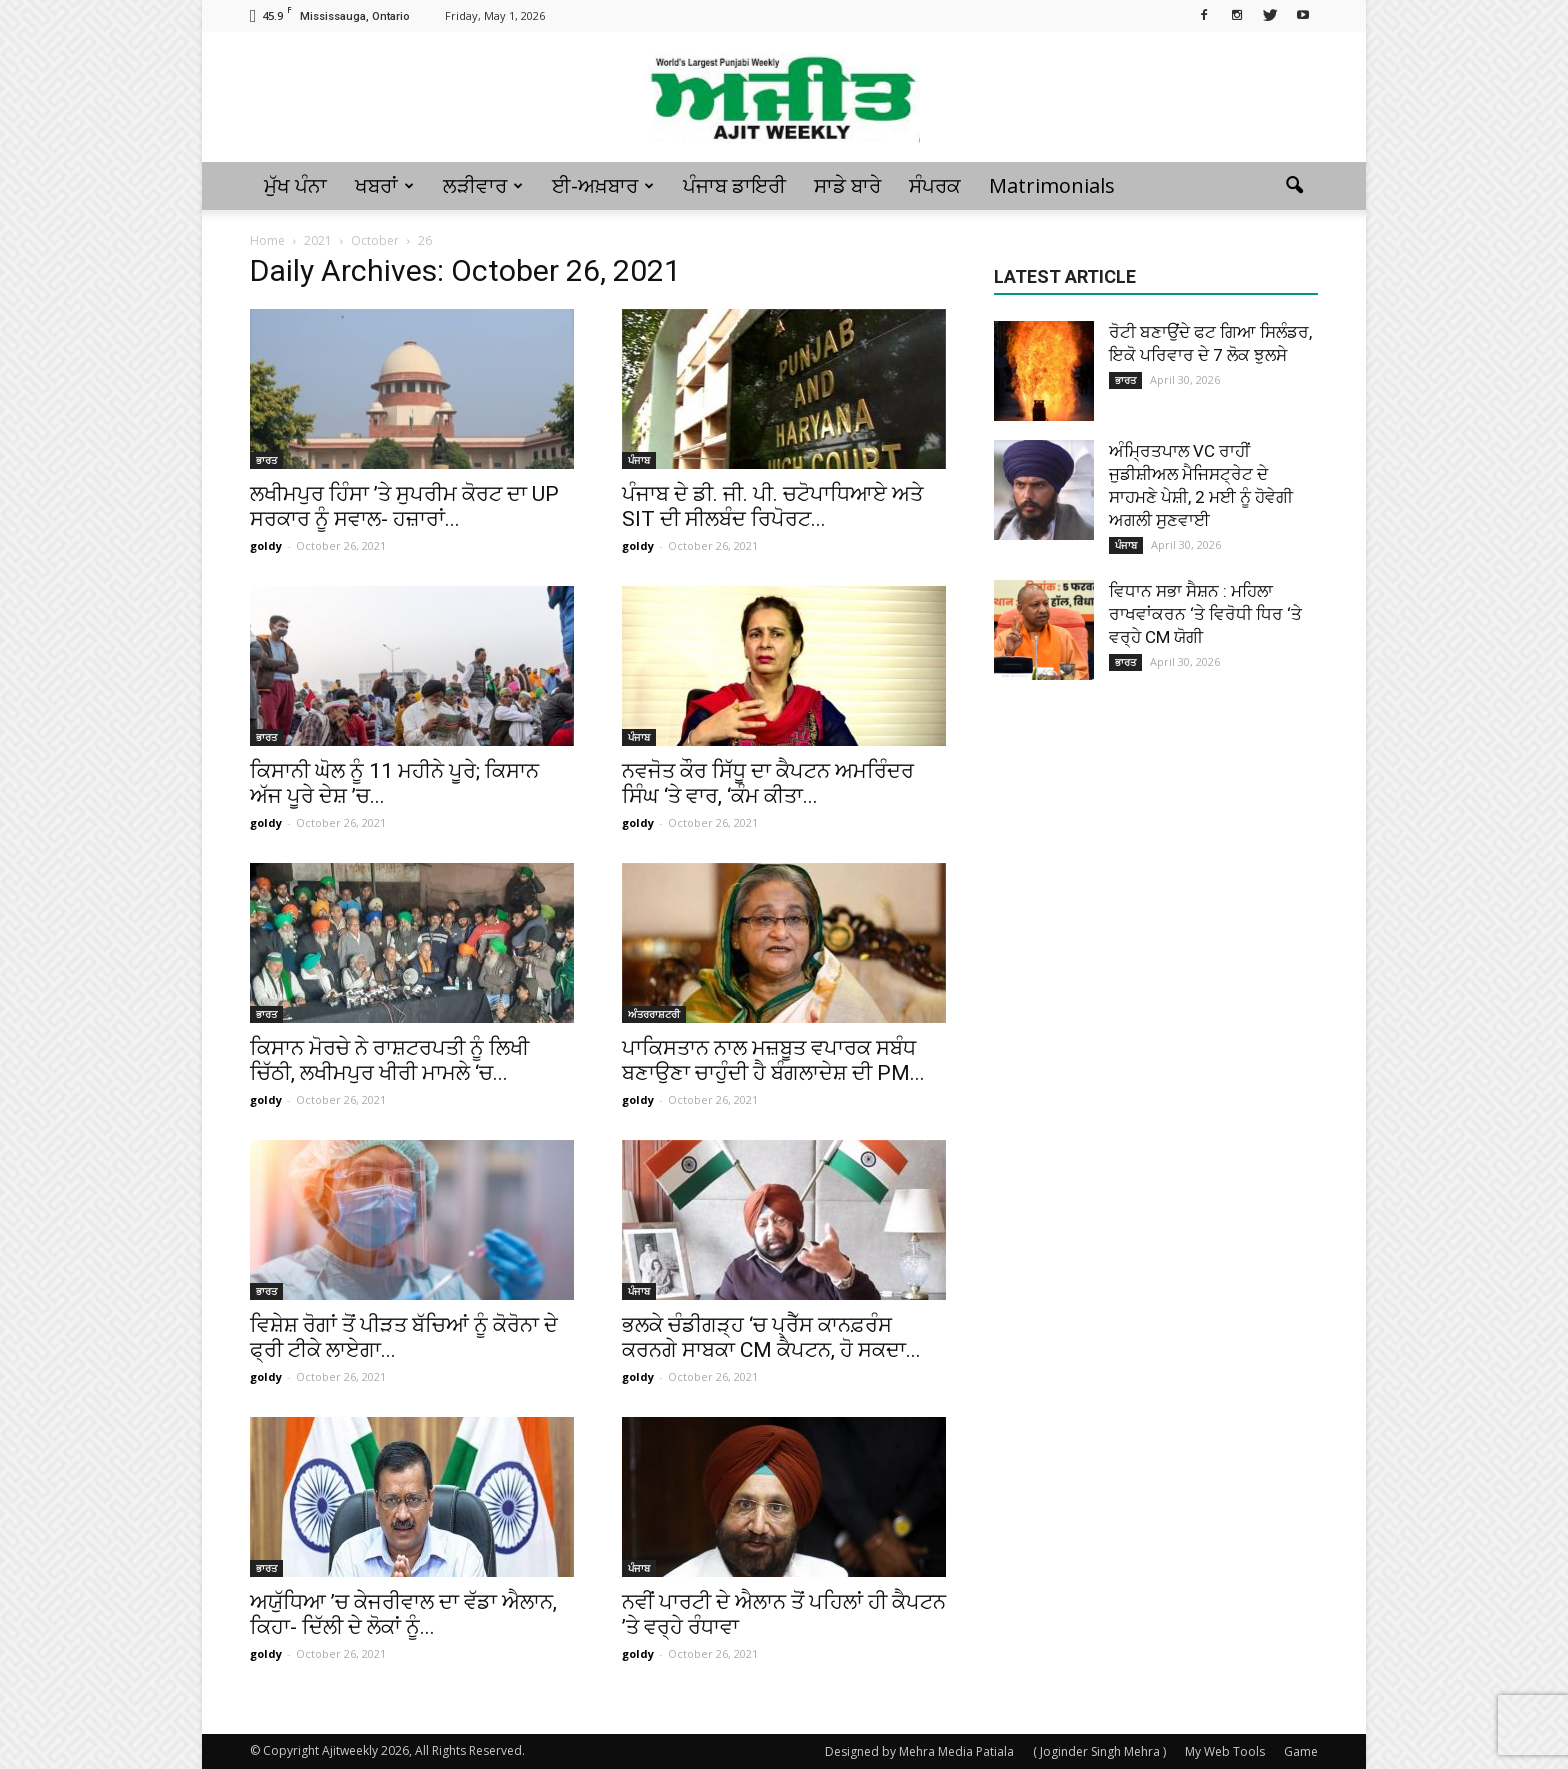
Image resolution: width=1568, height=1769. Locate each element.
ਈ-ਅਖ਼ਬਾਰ (603, 185)
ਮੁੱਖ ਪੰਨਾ (295, 185)
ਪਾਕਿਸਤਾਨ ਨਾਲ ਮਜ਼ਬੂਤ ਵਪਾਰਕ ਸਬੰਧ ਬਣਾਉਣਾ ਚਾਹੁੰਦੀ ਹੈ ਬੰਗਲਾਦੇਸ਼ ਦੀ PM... (773, 1060)
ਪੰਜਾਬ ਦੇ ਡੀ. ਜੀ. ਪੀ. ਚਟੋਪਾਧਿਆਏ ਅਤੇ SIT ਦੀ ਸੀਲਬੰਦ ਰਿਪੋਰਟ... (772, 506)
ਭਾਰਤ (266, 460)
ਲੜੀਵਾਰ (483, 185)
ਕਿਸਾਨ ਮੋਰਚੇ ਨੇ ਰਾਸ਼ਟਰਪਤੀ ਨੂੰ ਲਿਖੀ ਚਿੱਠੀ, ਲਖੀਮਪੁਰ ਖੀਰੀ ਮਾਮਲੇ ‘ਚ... (389, 1060)
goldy (266, 545)
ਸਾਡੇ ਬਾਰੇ (847, 185)
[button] (1294, 186)
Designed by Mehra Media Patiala (919, 1751)
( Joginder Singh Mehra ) (1099, 1751)
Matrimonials (1052, 185)
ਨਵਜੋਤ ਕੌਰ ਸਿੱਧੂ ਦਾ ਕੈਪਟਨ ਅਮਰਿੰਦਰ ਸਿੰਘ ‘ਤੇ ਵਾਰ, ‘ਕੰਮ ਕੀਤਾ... (768, 783)
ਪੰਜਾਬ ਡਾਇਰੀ (734, 185)
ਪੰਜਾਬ (639, 460)
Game (1301, 1751)
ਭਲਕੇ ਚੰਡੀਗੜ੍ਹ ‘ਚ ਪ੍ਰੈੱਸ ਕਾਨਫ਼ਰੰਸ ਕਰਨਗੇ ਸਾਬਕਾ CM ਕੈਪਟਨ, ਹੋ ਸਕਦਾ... (771, 1337)
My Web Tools (1225, 1751)
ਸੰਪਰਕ (935, 185)
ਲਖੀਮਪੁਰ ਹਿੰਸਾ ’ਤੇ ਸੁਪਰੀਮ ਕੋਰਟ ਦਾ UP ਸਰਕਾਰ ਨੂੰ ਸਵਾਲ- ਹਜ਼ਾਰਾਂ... (404, 506)
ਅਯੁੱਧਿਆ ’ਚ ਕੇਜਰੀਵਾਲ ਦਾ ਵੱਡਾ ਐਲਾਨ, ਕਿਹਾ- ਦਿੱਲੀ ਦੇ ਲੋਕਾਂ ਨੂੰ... (403, 1614)
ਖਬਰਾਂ (384, 185)
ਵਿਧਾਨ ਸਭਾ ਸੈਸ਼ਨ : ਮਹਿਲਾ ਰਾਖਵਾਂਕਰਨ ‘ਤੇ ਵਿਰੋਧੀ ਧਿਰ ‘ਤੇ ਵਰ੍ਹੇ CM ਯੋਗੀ (1205, 614)
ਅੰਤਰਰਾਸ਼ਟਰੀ (654, 1014)
